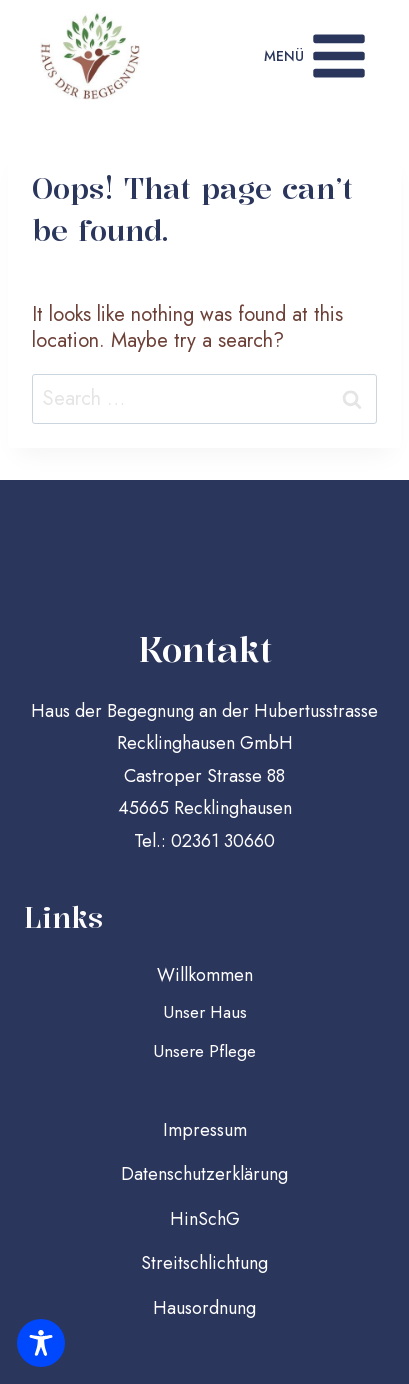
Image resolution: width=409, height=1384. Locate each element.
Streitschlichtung (204, 1263)
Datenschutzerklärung (204, 1174)
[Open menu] (316, 56)
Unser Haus (205, 1012)
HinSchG (205, 1219)
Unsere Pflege (204, 1051)
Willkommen (205, 975)
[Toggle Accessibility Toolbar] (41, 1343)
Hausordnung (204, 1308)
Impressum (205, 1130)
